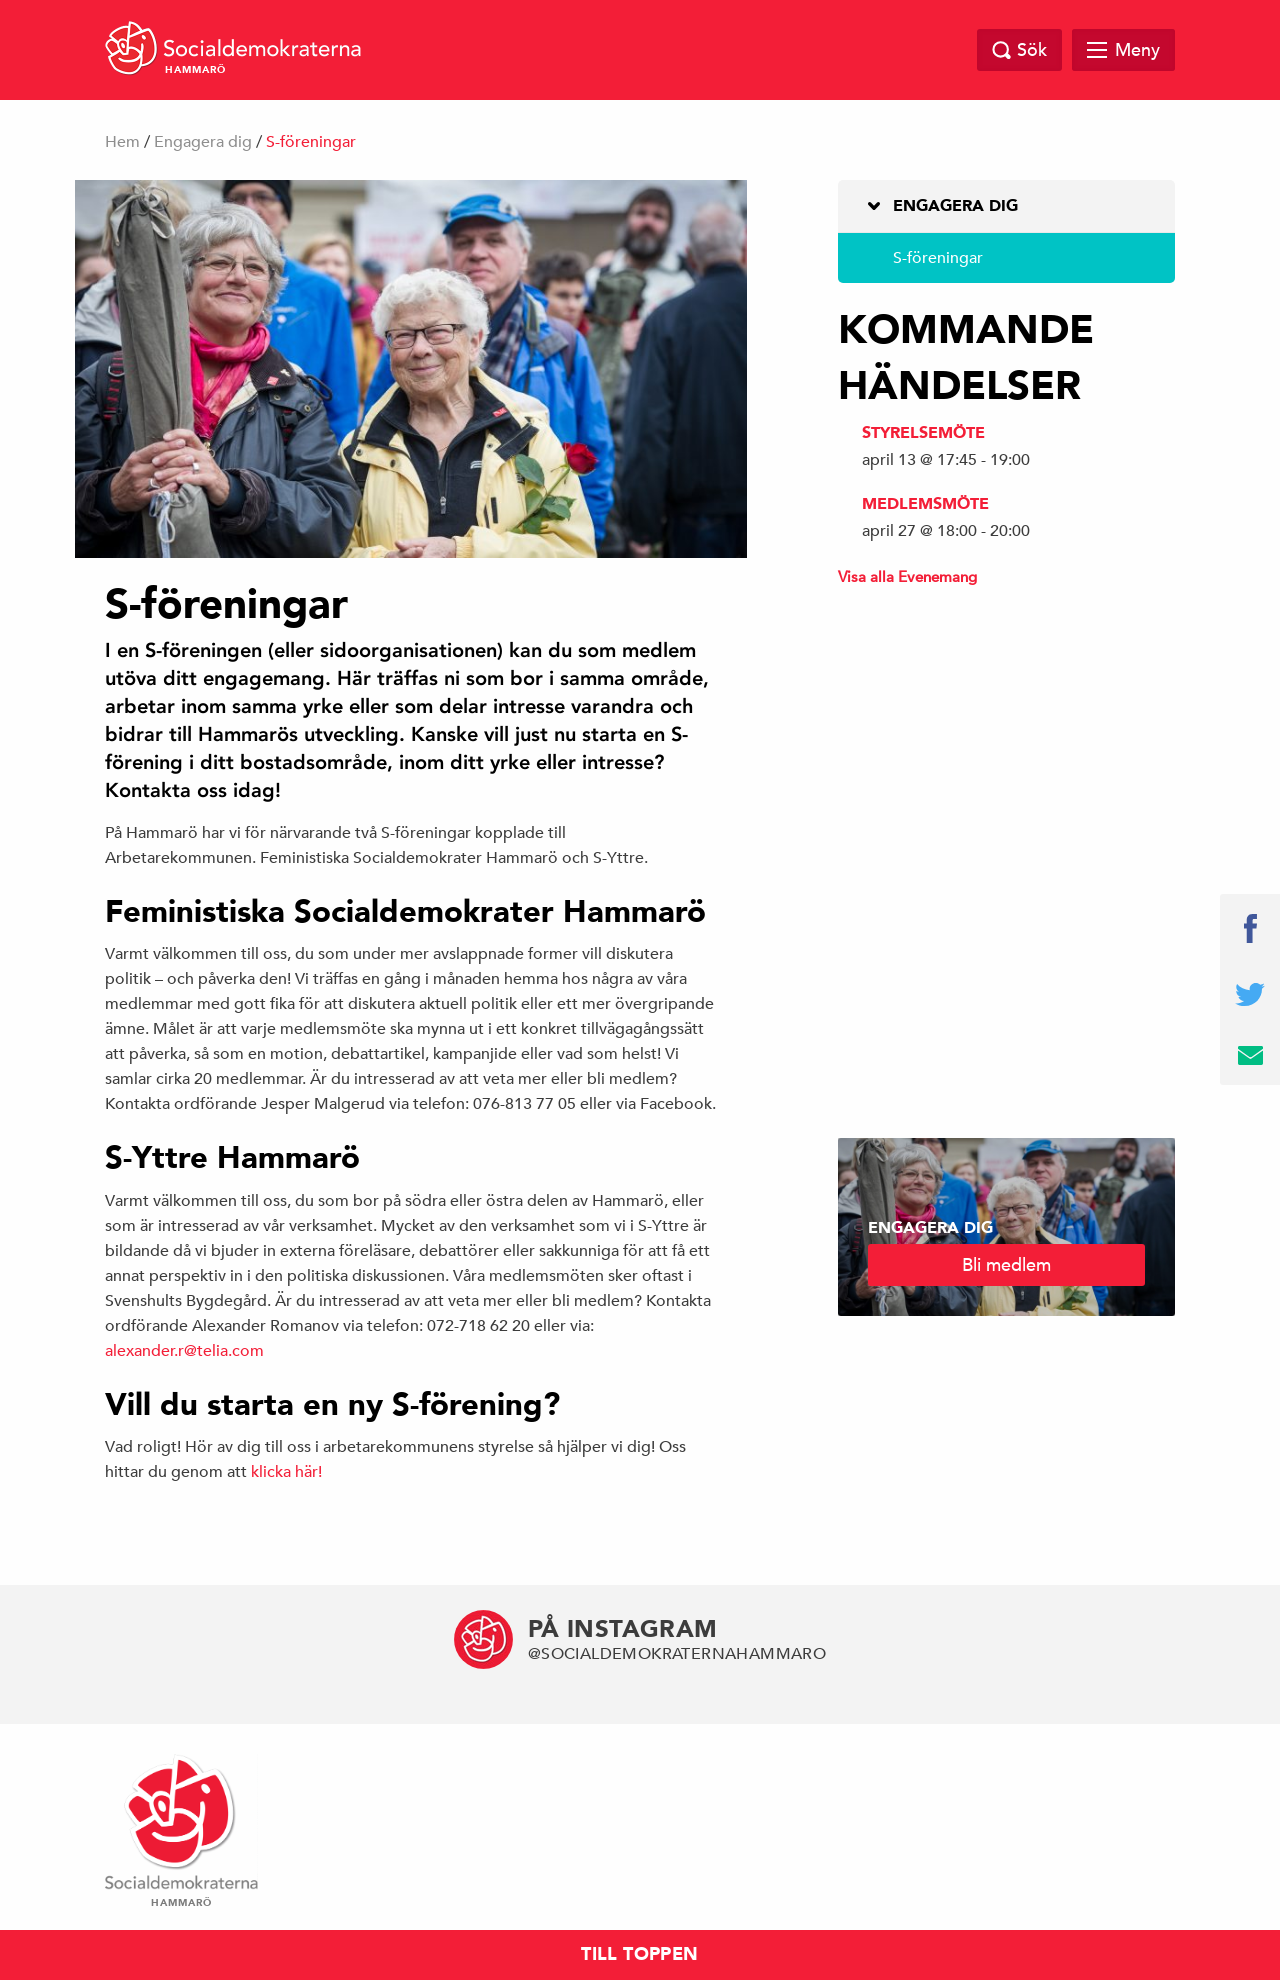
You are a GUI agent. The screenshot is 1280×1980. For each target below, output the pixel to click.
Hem (122, 142)
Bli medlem (1006, 1264)
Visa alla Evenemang (907, 576)
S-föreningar (938, 258)
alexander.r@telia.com (184, 1351)
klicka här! (288, 1472)
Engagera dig (203, 142)
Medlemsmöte (925, 504)
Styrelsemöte (923, 433)
